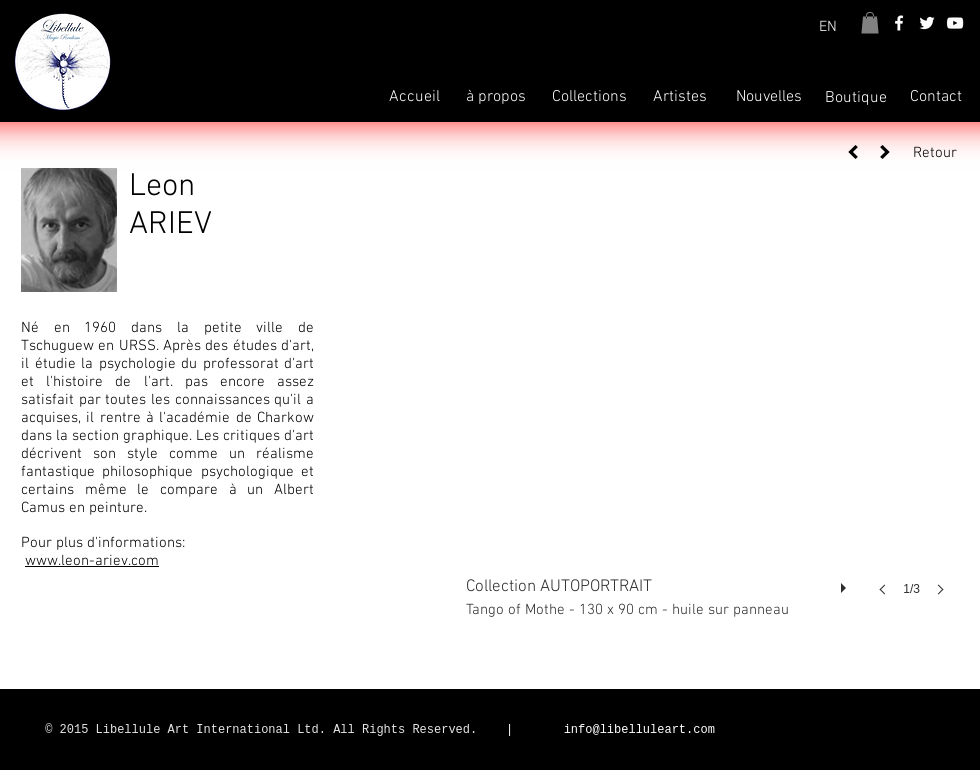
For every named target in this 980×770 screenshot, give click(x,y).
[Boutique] (856, 98)
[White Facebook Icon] (899, 23)
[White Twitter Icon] (927, 23)
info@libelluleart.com (639, 730)
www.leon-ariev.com (92, 561)
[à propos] (496, 97)
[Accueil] (414, 97)
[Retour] (929, 153)
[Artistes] (680, 97)
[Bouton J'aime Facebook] (827, 731)
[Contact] (936, 97)
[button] (870, 23)
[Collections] (589, 97)
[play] (846, 583)
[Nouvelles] (769, 97)
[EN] (828, 27)
